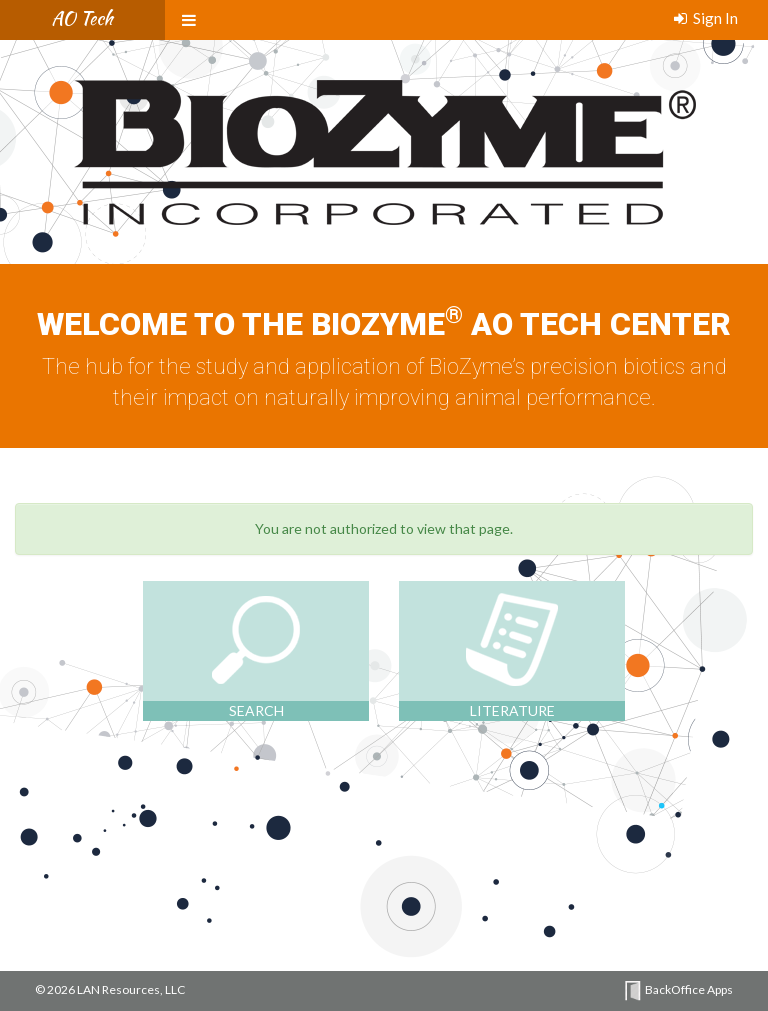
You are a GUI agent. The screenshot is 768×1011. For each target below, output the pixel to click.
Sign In (706, 18)
